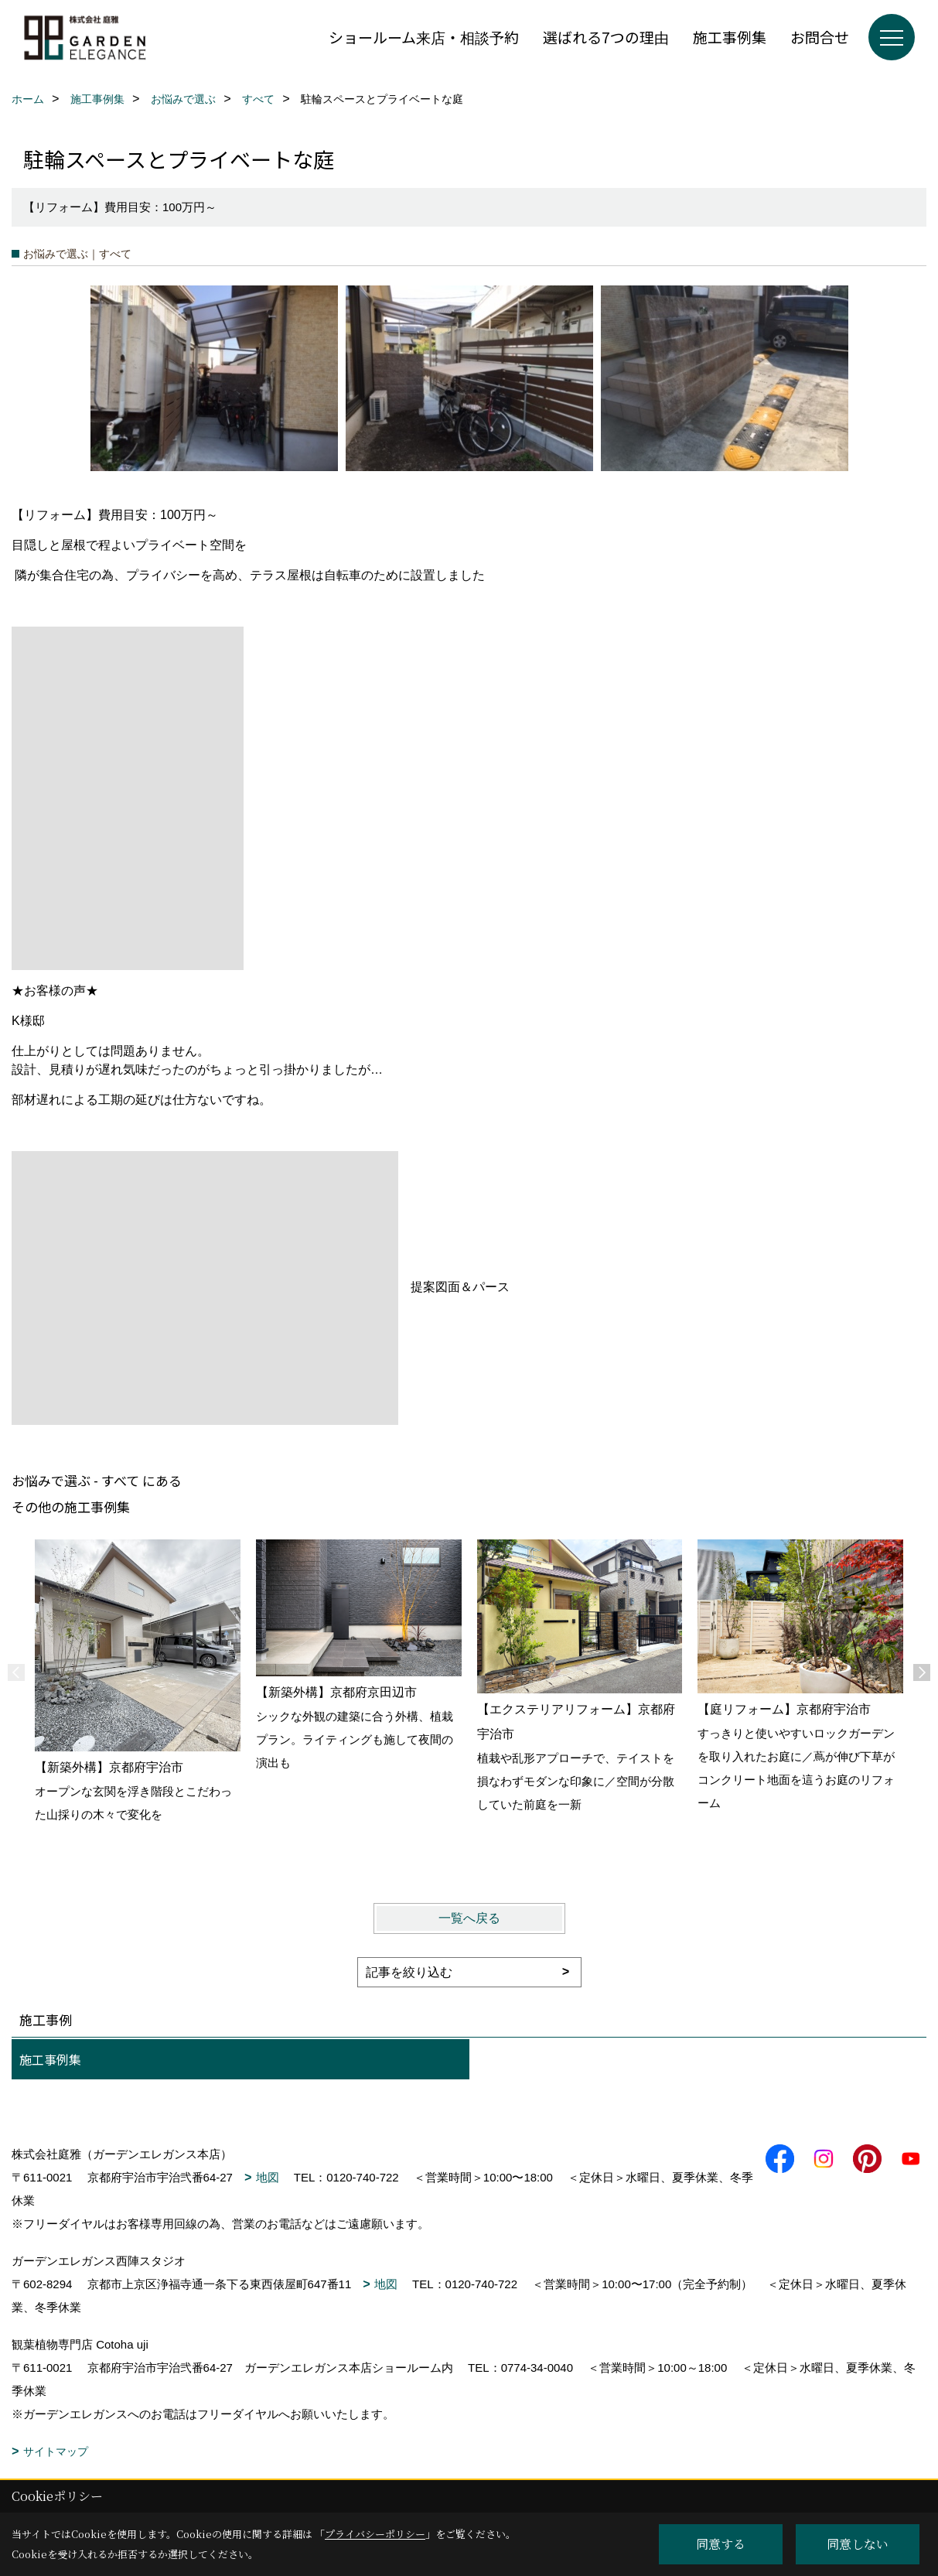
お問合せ (819, 36)
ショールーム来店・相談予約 (424, 36)
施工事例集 (729, 36)
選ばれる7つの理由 (606, 36)
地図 (267, 2177)
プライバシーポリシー (375, 2533)
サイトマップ (55, 2451)
